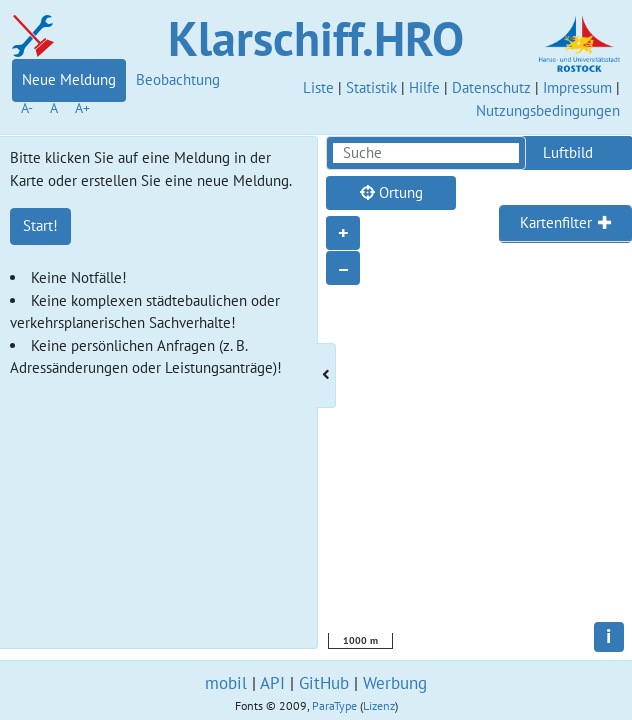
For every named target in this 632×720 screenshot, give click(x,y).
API (272, 683)
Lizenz (379, 705)
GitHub (324, 683)
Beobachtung (178, 79)
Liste (318, 87)
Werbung (395, 683)
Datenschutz (491, 87)
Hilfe (424, 87)
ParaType (334, 705)
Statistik (371, 87)
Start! (40, 225)
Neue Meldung (69, 79)
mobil (226, 683)
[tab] (565, 224)
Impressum (577, 87)
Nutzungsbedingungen (548, 110)
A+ (82, 108)
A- (27, 108)
